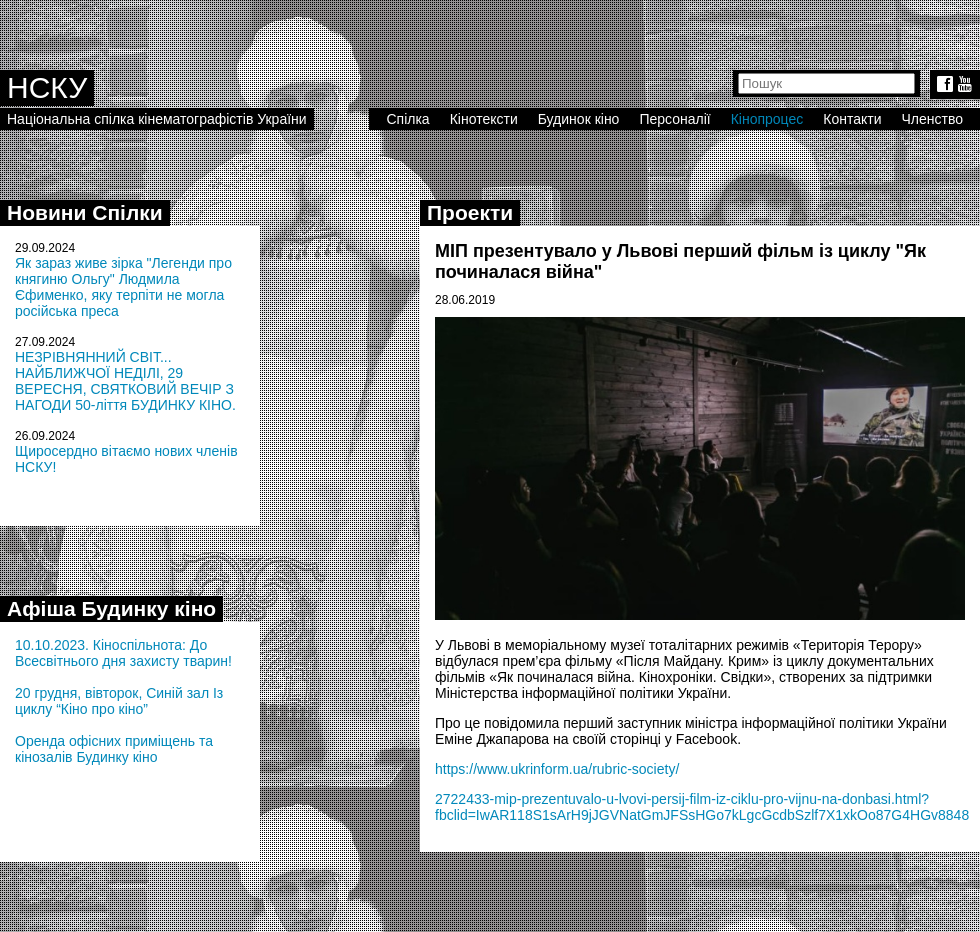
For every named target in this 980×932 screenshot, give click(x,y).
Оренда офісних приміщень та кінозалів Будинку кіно (114, 749)
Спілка (407, 119)
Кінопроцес (767, 119)
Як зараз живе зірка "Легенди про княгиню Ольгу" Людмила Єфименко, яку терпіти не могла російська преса (123, 287)
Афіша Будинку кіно (111, 608)
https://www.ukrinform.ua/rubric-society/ (557, 769)
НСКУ (47, 87)
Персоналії (674, 119)
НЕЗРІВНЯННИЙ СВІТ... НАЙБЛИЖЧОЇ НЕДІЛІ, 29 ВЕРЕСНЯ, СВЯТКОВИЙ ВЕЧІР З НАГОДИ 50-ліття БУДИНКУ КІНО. (125, 381)
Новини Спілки (85, 212)
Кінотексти (484, 119)
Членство (933, 119)
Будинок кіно (579, 119)
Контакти (852, 119)
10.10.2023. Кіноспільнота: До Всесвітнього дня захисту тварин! (123, 653)
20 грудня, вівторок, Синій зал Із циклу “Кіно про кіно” (119, 701)
